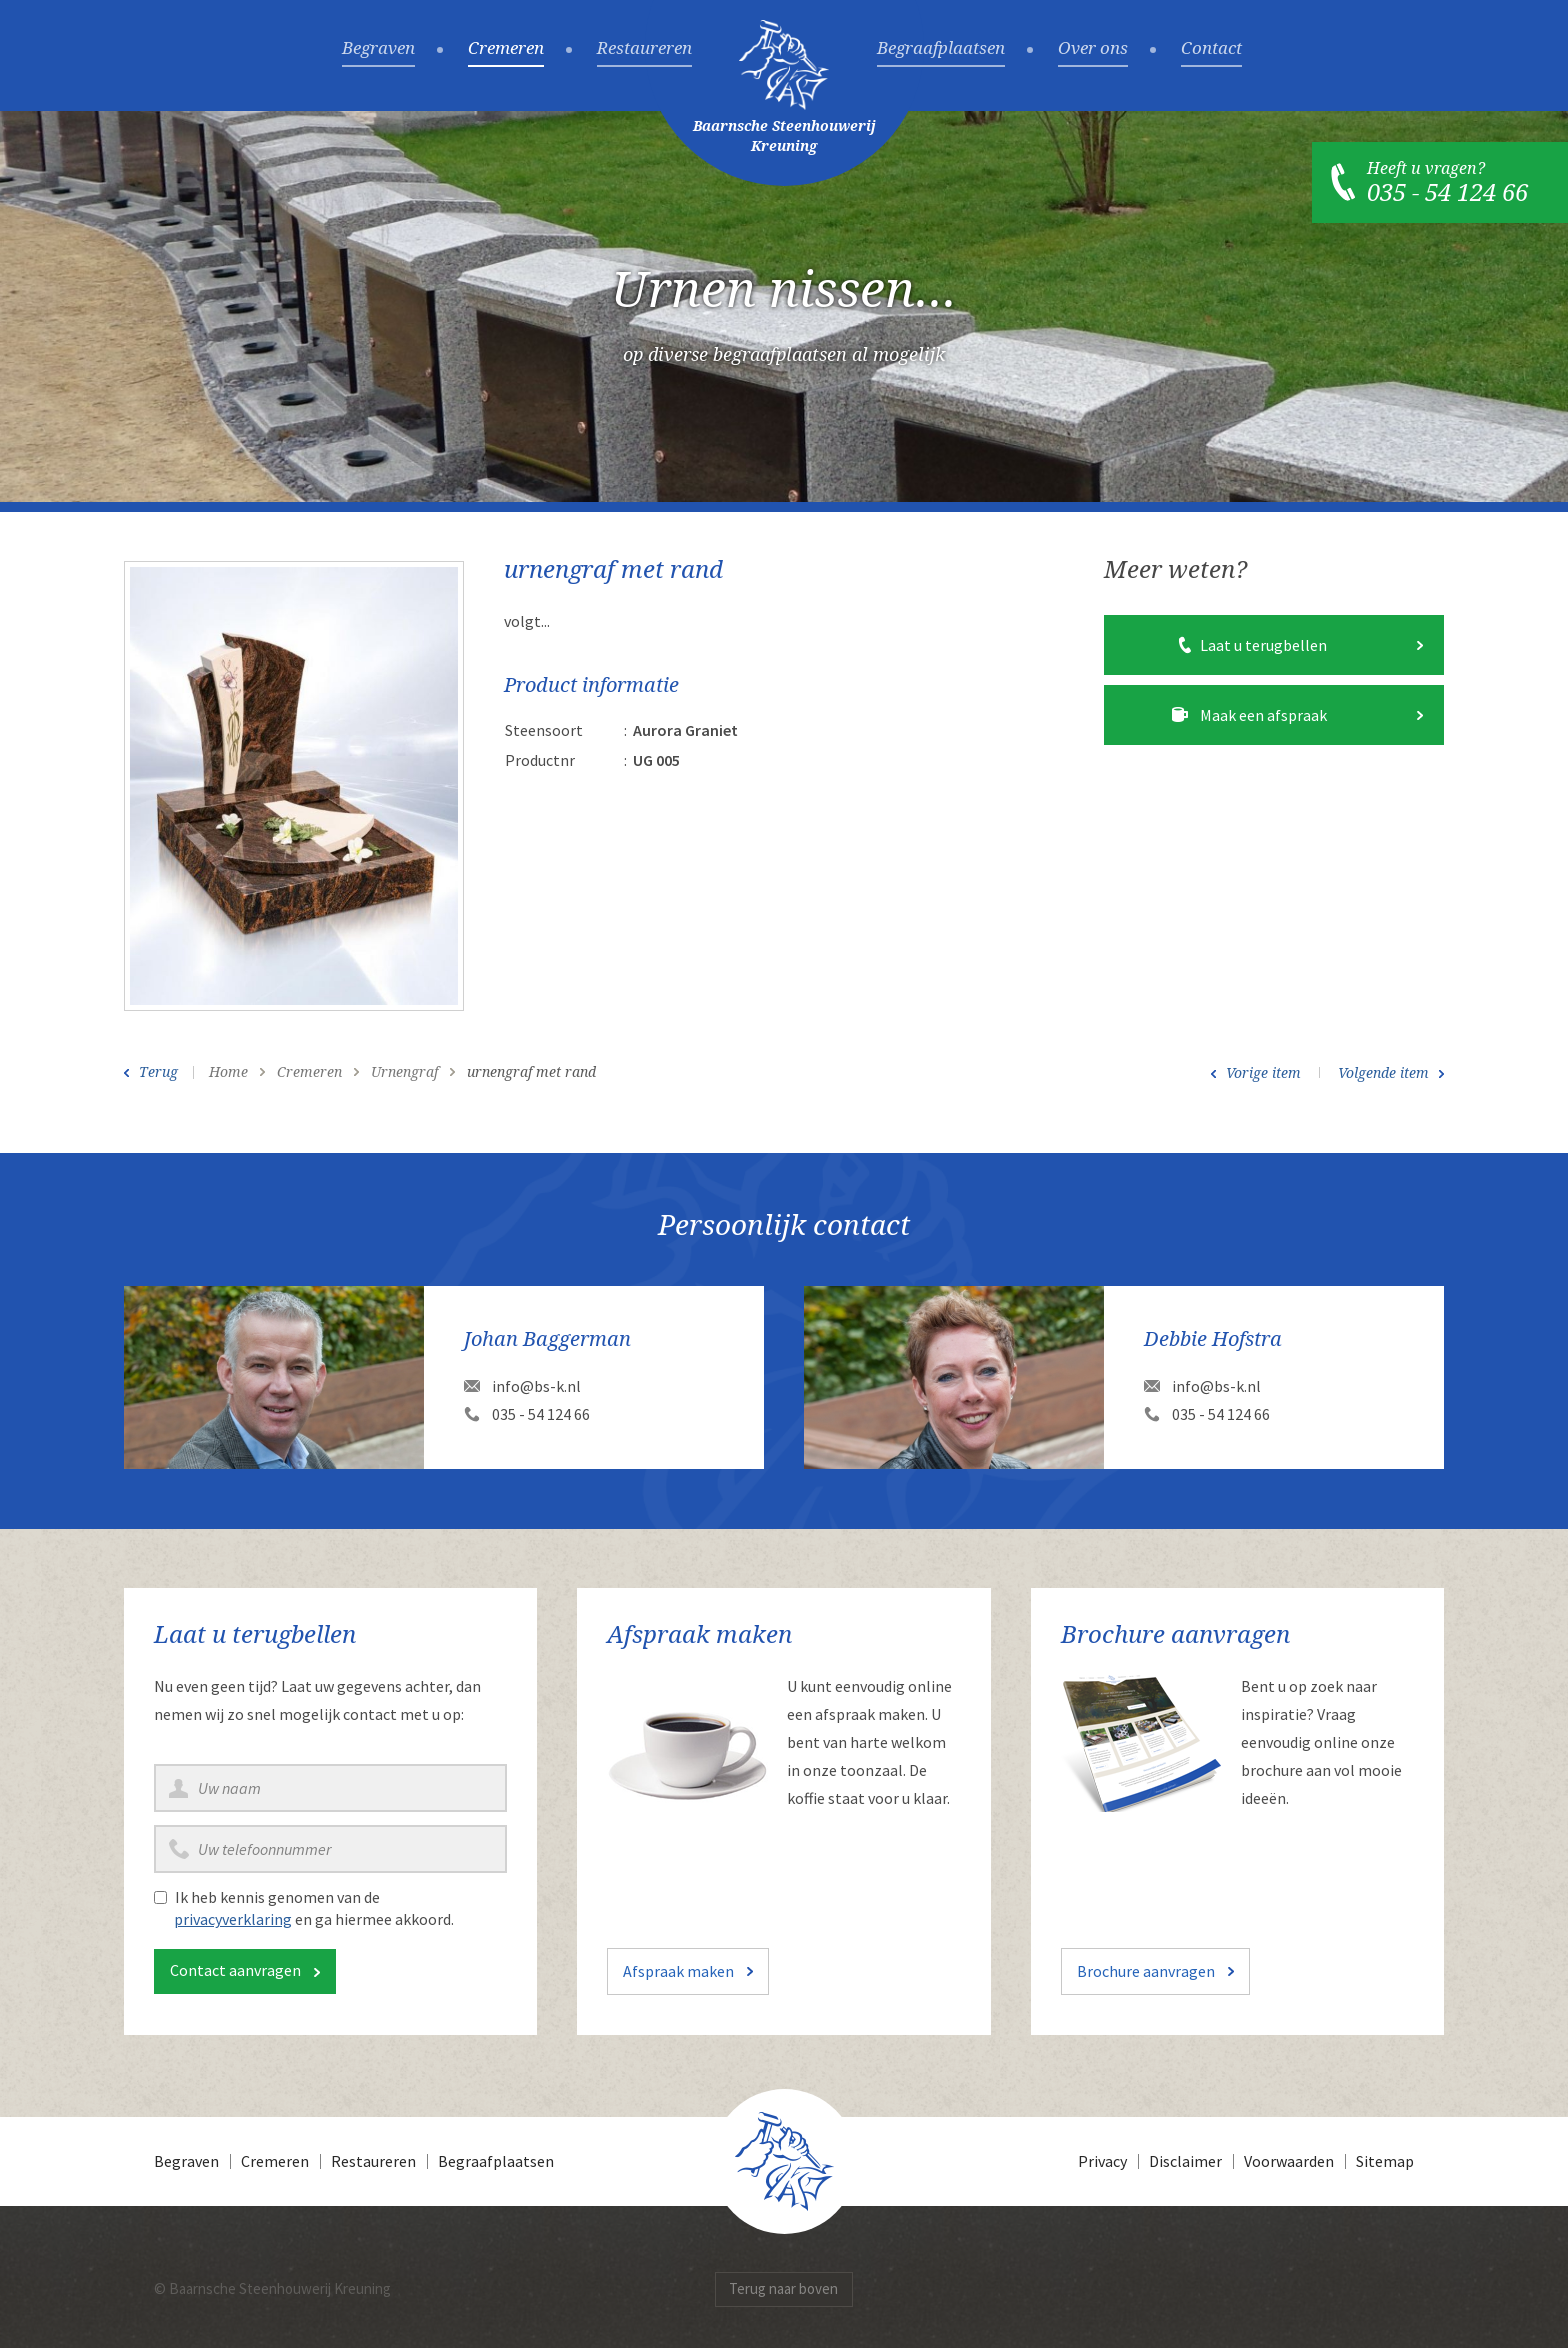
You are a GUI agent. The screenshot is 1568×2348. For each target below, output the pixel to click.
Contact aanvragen (235, 1970)
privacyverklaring (233, 1919)
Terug (158, 1072)
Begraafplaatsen (941, 49)
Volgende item (1383, 1073)
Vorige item (1263, 1073)
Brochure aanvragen (1146, 1971)
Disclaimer (1185, 2161)
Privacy (1102, 2161)
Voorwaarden (1289, 2161)
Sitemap (1385, 2161)
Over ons (1093, 49)
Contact (1211, 49)
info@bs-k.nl (536, 1386)
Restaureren (644, 49)
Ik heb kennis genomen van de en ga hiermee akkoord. (314, 1908)
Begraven (378, 49)
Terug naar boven (783, 2288)
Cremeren (506, 49)
